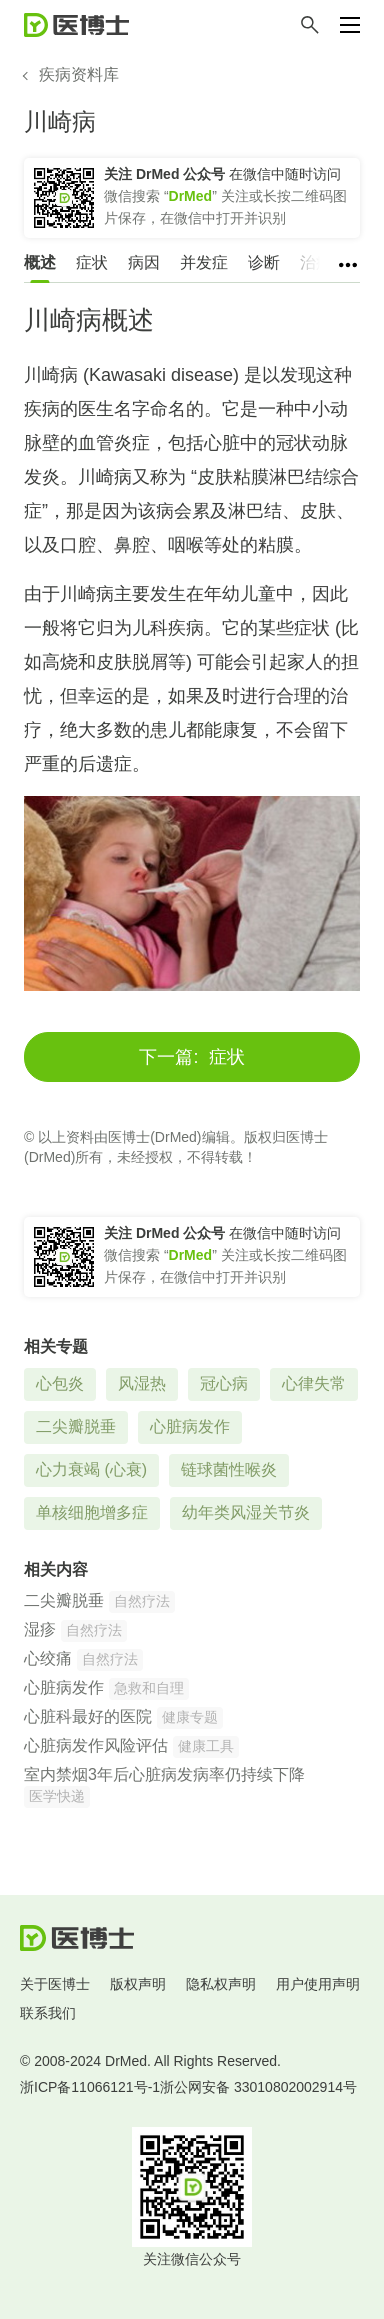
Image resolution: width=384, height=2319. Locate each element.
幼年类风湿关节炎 (246, 1512)
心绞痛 (48, 1658)
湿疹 (40, 1629)
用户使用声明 (318, 1984)
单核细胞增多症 (92, 1512)
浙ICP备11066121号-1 (90, 2087)
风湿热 (142, 1383)
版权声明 (138, 1984)
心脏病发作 (190, 1426)
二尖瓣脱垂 (76, 1426)
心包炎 (60, 1383)
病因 (144, 262)
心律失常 (314, 1383)
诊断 (264, 262)
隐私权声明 (221, 1984)
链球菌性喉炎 (229, 1469)
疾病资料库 (79, 74)
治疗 (316, 262)
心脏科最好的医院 (88, 1716)
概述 (40, 262)
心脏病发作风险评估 (96, 1745)
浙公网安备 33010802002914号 (258, 2087)
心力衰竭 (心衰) (91, 1469)
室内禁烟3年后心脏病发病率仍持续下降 (164, 1774)
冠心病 (224, 1383)
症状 (92, 262)
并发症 (204, 262)
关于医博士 (55, 1984)
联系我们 (48, 2013)
